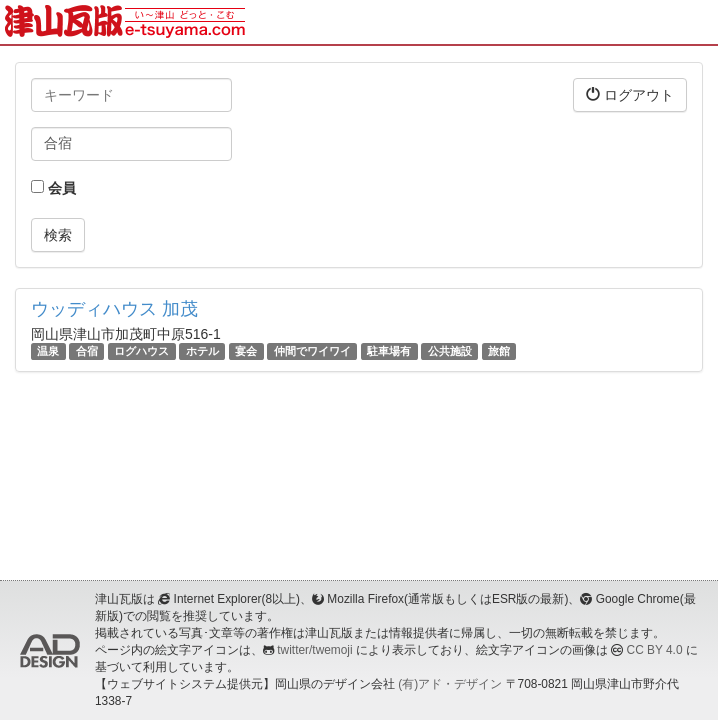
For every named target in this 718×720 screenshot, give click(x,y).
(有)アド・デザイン (450, 684)
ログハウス (141, 351)
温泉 (48, 351)
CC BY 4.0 (655, 650)
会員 (53, 188)
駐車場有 (389, 351)
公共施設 (450, 351)
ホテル (202, 351)
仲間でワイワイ (312, 351)
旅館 (499, 351)
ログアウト (630, 94)
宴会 (246, 351)
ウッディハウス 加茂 (114, 309)
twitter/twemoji (314, 650)
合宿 (87, 351)
